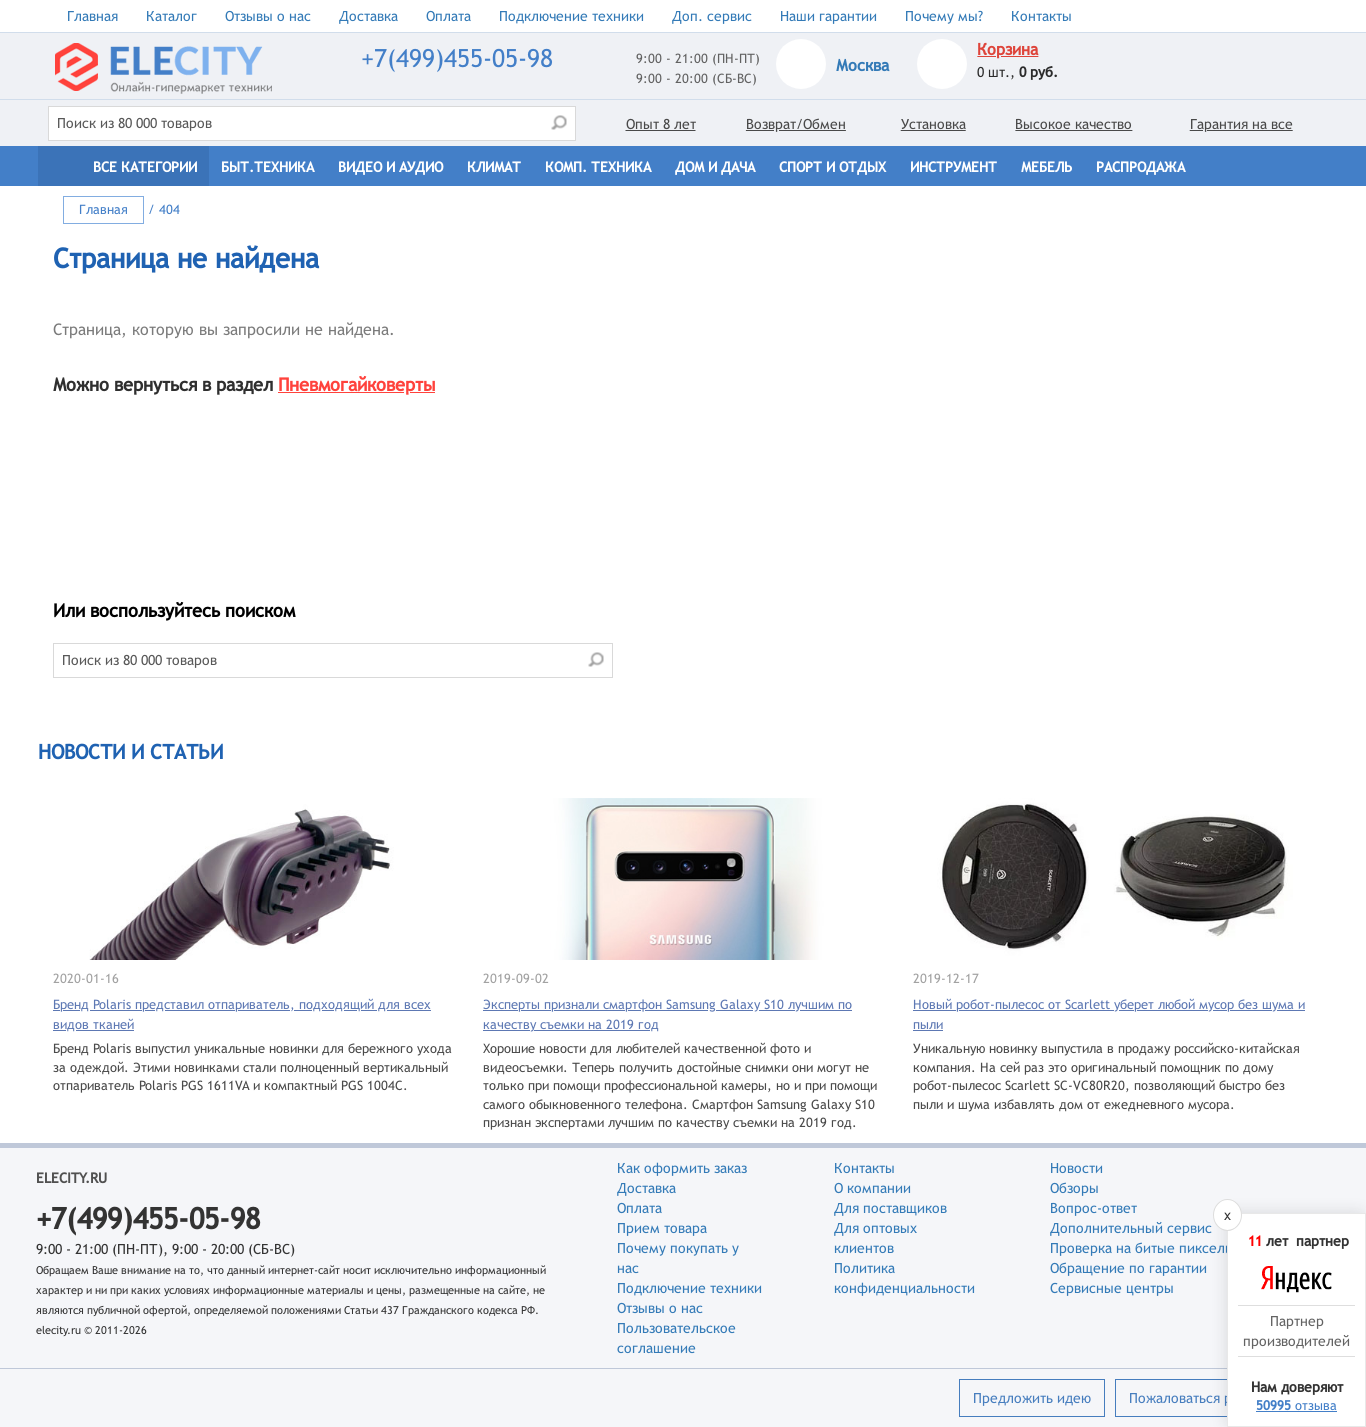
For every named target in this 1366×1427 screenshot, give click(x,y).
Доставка (368, 16)
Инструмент (953, 167)
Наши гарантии (828, 16)
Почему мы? (944, 16)
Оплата (448, 16)
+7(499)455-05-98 (457, 58)
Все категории (145, 167)
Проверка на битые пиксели (1141, 1248)
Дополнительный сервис (1131, 1228)
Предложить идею (1032, 1398)
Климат (494, 167)
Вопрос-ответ (1093, 1208)
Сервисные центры (1112, 1288)
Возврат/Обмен (796, 124)
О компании (872, 1188)
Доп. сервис (712, 16)
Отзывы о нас (268, 16)
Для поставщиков (890, 1208)
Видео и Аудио (390, 167)
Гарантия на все (1241, 124)
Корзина (1007, 49)
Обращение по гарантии (1128, 1268)
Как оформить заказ (682, 1168)
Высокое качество (1073, 124)
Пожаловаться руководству (1216, 1398)
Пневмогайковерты (356, 384)
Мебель (1046, 167)
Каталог (171, 16)
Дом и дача (715, 167)
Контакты (1041, 16)
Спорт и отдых (832, 167)
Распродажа (1140, 167)
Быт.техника (267, 167)
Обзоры (1074, 1188)
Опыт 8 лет (661, 124)
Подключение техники (571, 16)
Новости (1076, 1168)
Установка (933, 124)
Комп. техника (598, 167)
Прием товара (662, 1228)
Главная (92, 16)
